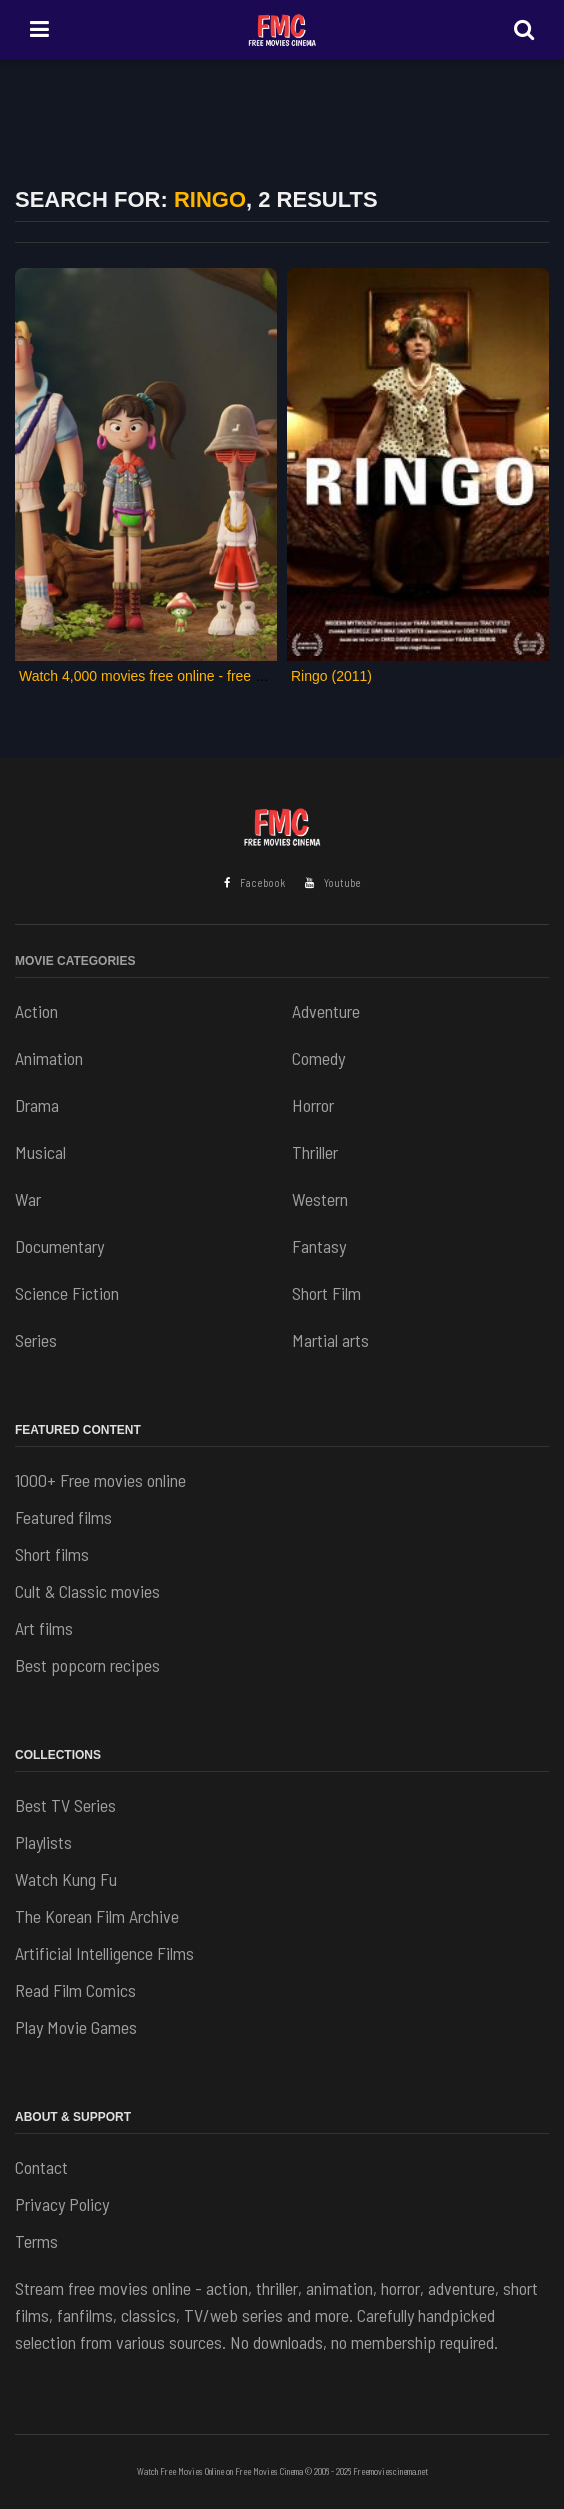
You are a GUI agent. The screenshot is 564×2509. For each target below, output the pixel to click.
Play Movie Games (76, 2027)
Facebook (254, 882)
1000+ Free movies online (100, 1480)
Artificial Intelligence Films (104, 1953)
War (28, 1199)
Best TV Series (65, 1805)
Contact (41, 2167)
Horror (313, 1105)
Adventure (326, 1011)
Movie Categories (75, 961)
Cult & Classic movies (87, 1591)
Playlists (43, 1842)
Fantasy (319, 1246)
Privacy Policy (62, 2204)
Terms (36, 2241)
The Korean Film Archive (97, 1916)
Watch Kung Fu (66, 1879)
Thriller (315, 1152)
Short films (52, 1554)
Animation (49, 1058)
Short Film (326, 1293)
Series (36, 1340)
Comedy (318, 1058)
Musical (40, 1152)
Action (36, 1011)
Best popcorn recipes (87, 1665)
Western (320, 1199)
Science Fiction (67, 1293)
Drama (37, 1105)
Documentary (59, 1246)
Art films (44, 1628)
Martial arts (330, 1340)
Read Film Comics (75, 1990)
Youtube (333, 882)
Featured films (63, 1517)
